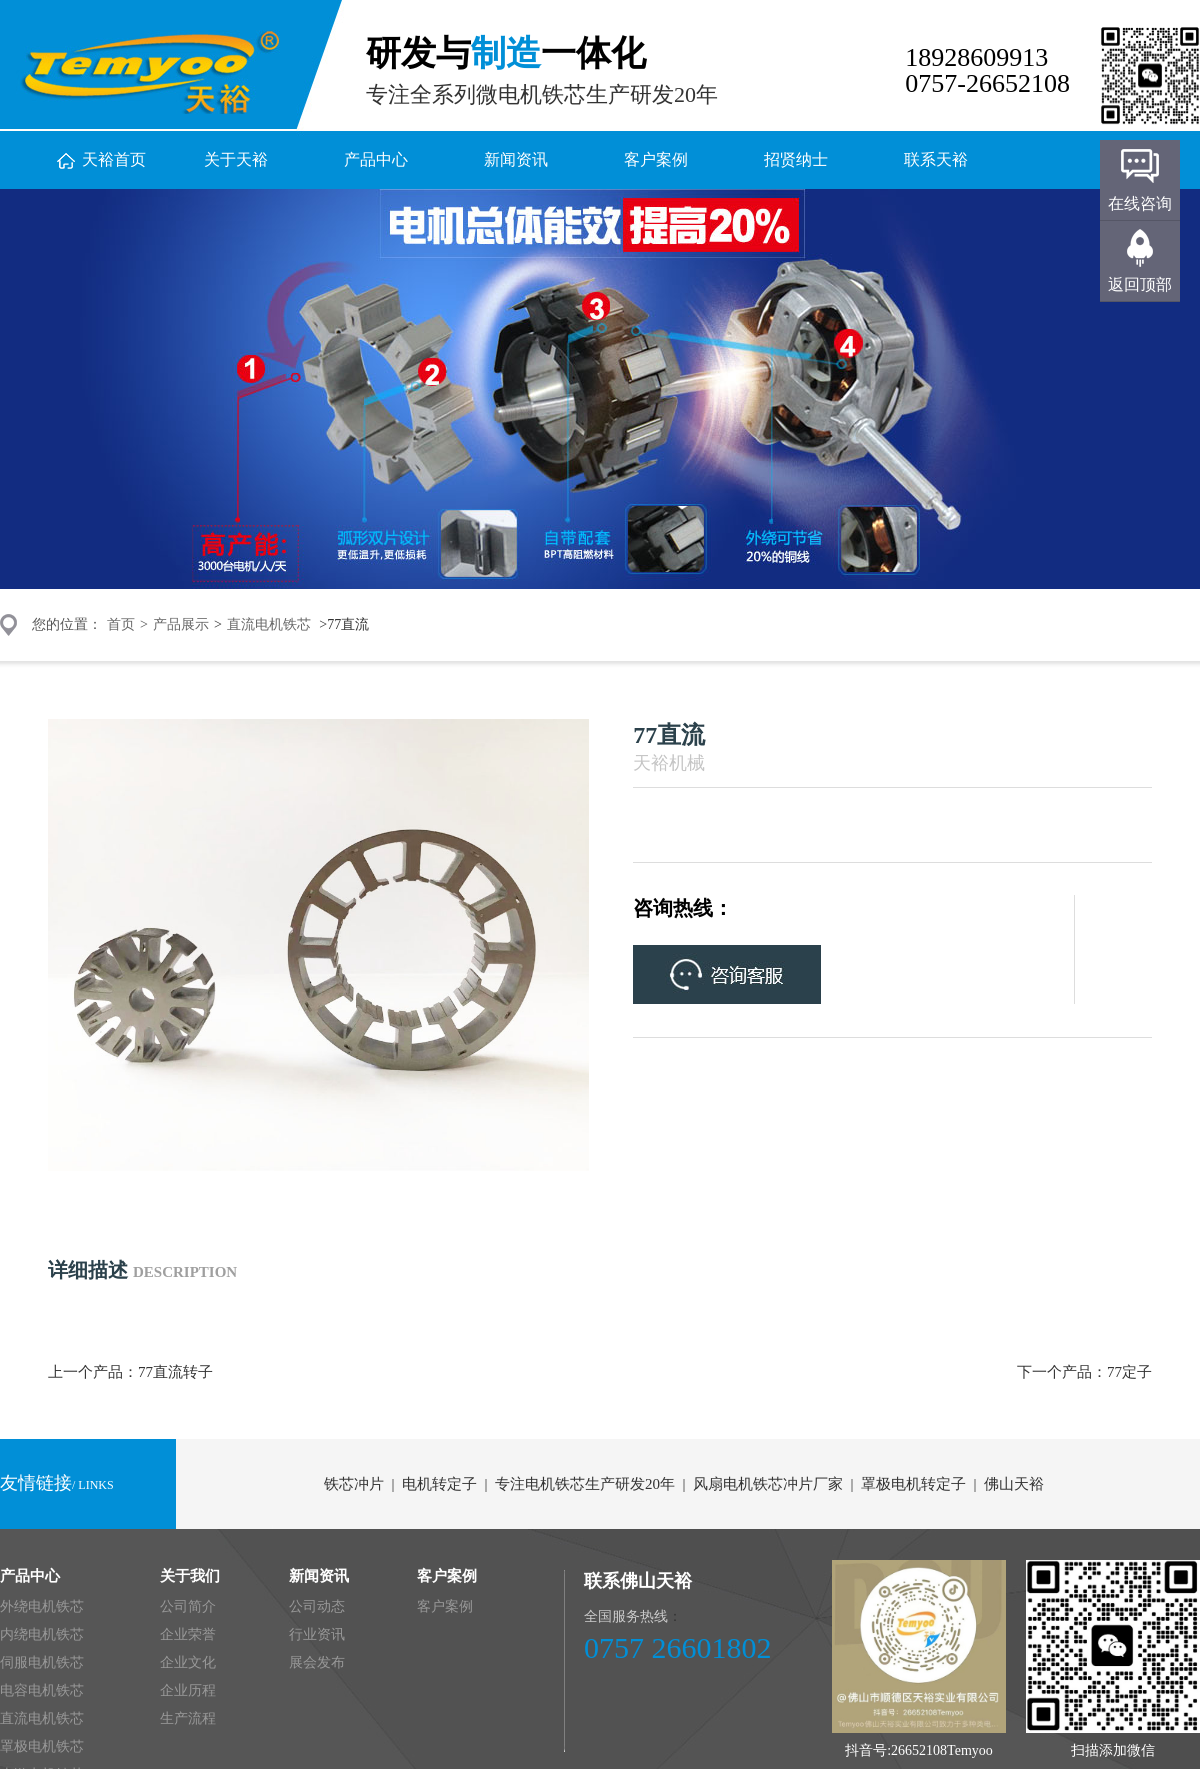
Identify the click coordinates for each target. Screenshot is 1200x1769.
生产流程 (188, 1718)
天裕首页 (114, 159)
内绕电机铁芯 (42, 1634)
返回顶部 (1140, 284)
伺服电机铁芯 (42, 1662)
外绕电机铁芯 (42, 1606)
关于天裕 (236, 159)
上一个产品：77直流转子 (130, 1372)
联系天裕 (936, 159)
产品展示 (181, 624)
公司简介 (188, 1606)
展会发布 (317, 1662)
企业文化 (188, 1662)
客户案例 (656, 159)
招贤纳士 (796, 159)
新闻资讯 (516, 159)
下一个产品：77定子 (1084, 1372)
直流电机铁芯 (269, 624)
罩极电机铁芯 (42, 1746)
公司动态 (317, 1606)
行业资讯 (317, 1634)
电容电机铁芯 (42, 1690)
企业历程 (188, 1690)
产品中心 (376, 159)
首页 (121, 624)
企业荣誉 (188, 1634)
